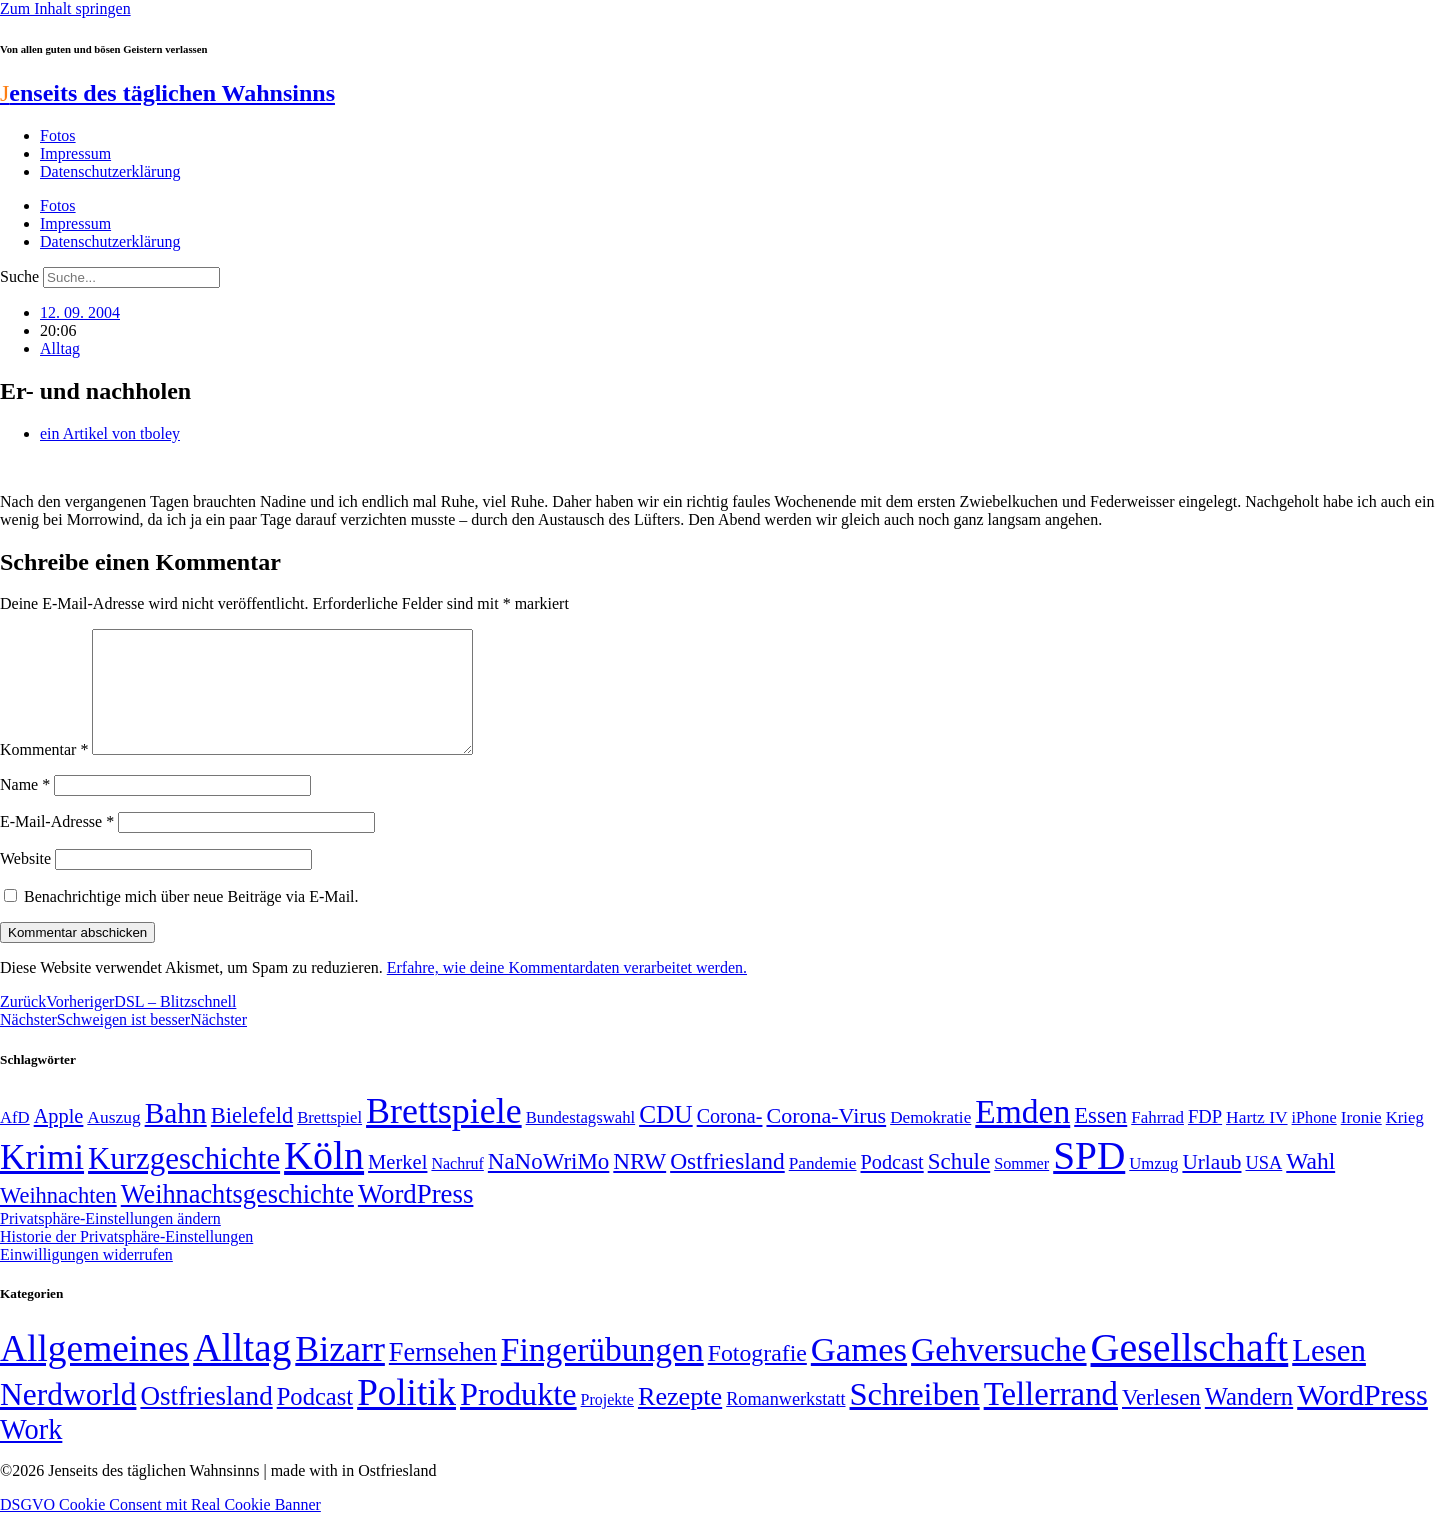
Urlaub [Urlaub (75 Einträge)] (1211, 1186)
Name (25, 808)
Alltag (60, 348)
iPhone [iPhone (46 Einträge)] (1314, 1142)
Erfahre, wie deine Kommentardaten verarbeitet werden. (567, 991)
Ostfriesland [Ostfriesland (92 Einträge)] (727, 1185)
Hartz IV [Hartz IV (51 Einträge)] (1256, 1141)
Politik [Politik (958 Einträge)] (406, 1416)
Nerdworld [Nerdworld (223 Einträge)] (68, 1418)
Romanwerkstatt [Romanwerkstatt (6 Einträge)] (785, 1423)
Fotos (58, 135)
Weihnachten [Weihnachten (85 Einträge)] (58, 1219)
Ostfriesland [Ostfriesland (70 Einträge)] (206, 1420)
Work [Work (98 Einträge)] (31, 1453)
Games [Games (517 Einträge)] (859, 1373)
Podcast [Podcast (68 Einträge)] (892, 1186)
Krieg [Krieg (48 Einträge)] (1405, 1141)
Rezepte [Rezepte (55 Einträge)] (680, 1420)
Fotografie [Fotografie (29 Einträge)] (757, 1377)
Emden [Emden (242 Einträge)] (1022, 1135)
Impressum (75, 153)
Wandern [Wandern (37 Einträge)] (1249, 1420)
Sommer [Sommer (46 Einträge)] (1021, 1188)
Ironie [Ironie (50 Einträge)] (1361, 1141)
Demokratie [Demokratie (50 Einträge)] (930, 1141)
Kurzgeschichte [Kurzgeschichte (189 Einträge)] (184, 1182)
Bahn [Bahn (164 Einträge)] (176, 1137)
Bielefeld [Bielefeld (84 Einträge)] (252, 1139)
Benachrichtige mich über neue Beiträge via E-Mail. (191, 920)
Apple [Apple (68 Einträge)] (59, 1140)
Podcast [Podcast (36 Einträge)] (315, 1420)
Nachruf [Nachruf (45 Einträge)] (457, 1187)
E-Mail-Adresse (57, 845)
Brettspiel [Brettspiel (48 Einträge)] (329, 1141)
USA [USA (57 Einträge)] (1263, 1187)
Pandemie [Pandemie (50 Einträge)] (823, 1187)
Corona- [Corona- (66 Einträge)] (730, 1140)
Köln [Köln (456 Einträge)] (324, 1179)
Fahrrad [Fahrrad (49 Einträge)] (1157, 1141)
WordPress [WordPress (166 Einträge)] (1362, 1419)
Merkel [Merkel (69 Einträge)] (397, 1186)
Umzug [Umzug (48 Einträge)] (1153, 1187)
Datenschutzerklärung (110, 171)
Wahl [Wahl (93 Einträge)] (1310, 1185)
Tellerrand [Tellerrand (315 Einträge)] (1051, 1418)
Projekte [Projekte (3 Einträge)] (607, 1423)
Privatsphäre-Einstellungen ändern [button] (110, 1242)
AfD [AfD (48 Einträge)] (15, 1141)
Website (25, 882)
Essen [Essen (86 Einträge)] (1100, 1139)
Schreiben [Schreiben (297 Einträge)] (915, 1418)
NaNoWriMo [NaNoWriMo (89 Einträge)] (548, 1185)
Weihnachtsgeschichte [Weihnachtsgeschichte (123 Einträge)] (237, 1218)
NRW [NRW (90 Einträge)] (639, 1185)
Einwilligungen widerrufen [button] (86, 1278)
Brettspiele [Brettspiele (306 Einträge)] (444, 1135)
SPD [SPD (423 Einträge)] (1089, 1179)
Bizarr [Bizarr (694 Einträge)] (340, 1373)
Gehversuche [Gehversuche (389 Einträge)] (998, 1373)
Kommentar (44, 773)
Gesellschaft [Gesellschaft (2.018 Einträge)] (1190, 1371)
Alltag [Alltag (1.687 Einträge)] (242, 1371)
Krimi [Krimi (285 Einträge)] (42, 1181)
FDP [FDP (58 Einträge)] (1205, 1140)
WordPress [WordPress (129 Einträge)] (415, 1218)
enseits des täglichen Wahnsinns (167, 93)
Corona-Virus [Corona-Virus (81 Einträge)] (826, 1139)
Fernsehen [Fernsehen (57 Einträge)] (443, 1376)
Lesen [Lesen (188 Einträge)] (1329, 1374)
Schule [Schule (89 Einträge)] (959, 1185)
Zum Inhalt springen (65, 8)
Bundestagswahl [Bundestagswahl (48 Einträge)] (580, 1141)
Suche (19, 276)
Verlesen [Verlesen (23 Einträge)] (1161, 1421)
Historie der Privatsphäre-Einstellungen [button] (126, 1260)
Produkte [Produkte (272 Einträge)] (518, 1418)
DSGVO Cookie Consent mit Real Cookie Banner (160, 1528)
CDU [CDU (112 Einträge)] (666, 1138)
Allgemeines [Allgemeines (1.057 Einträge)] (94, 1372)
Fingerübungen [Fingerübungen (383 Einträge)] (602, 1373)
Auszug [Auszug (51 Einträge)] (113, 1141)
